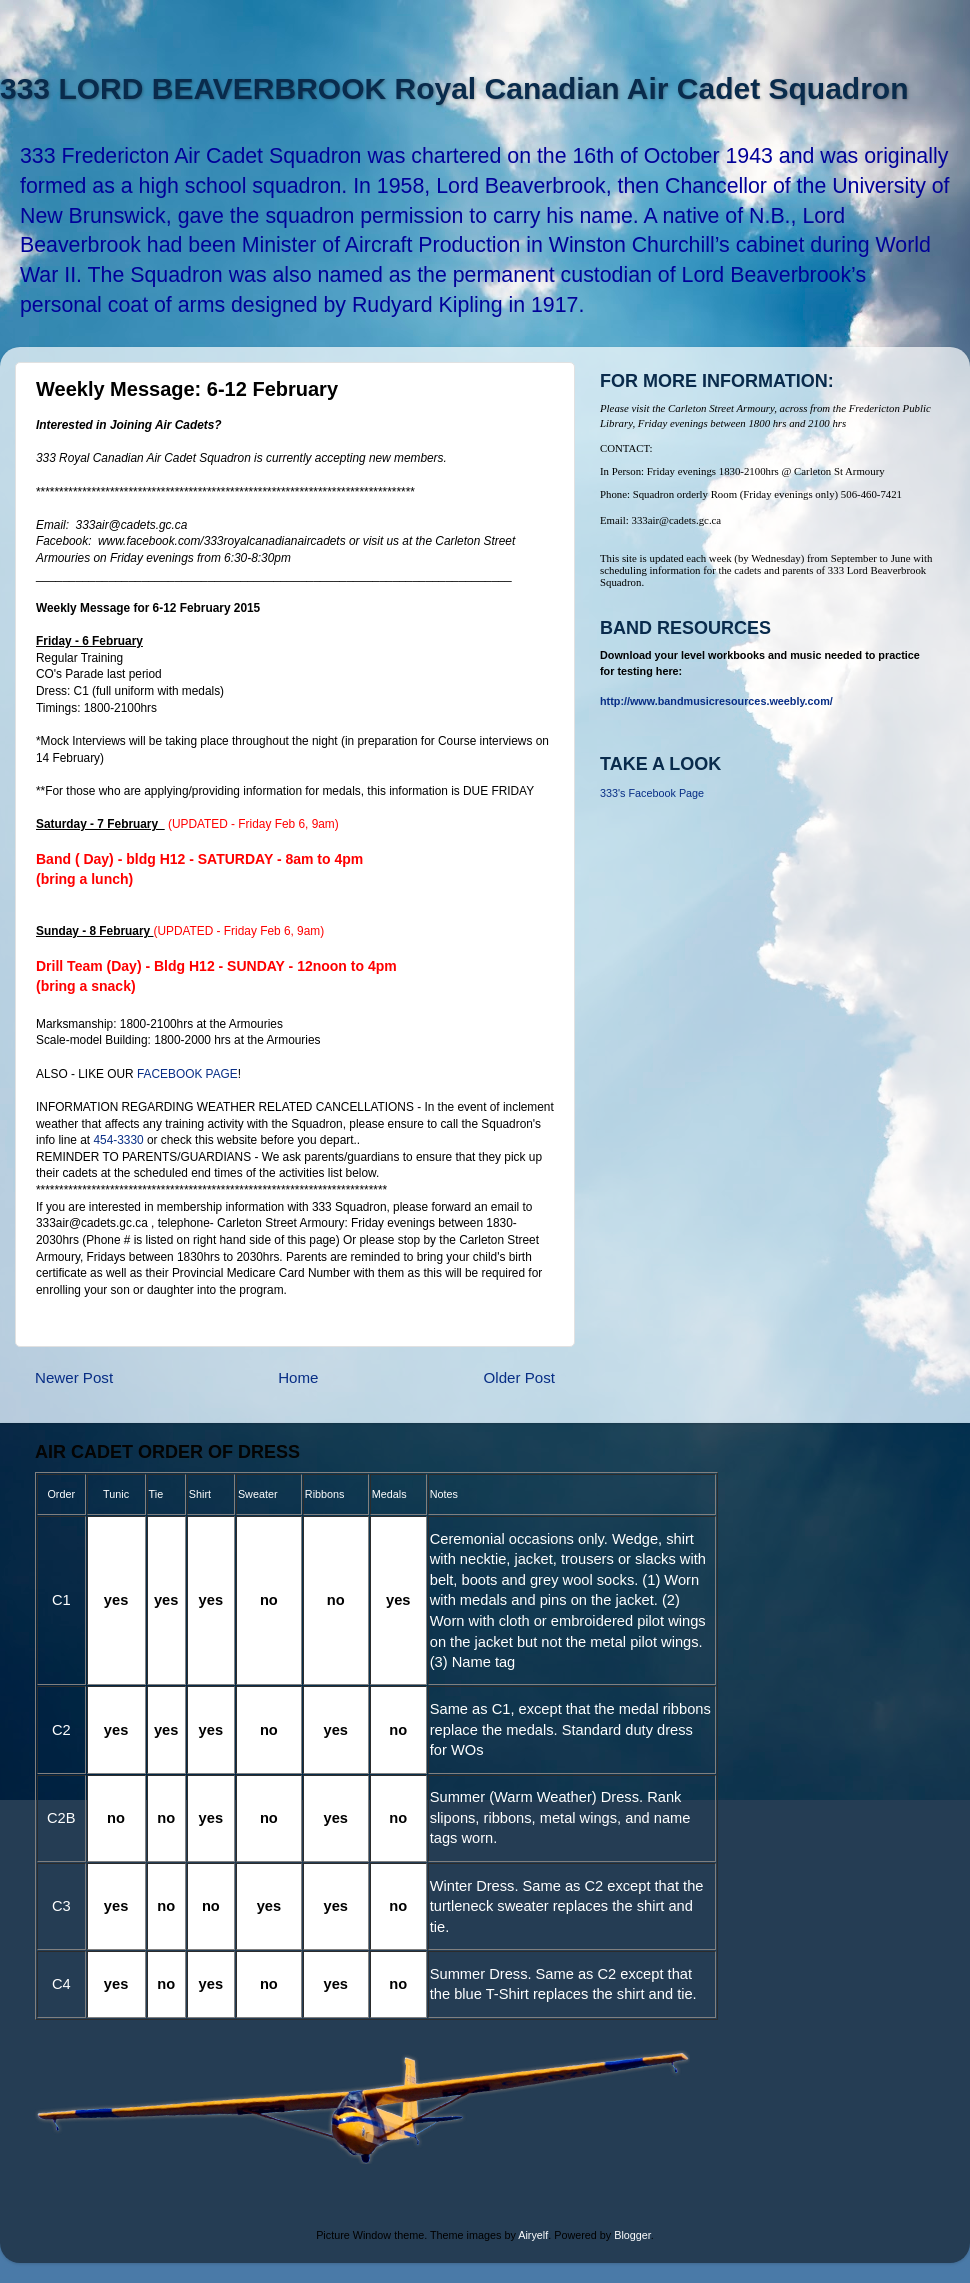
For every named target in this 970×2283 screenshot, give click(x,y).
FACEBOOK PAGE (187, 1074)
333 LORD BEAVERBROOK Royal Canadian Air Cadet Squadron (454, 88)
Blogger (632, 2235)
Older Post (519, 1377)
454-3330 (118, 1140)
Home (298, 1377)
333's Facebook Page (652, 793)
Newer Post (74, 1377)
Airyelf (533, 2235)
